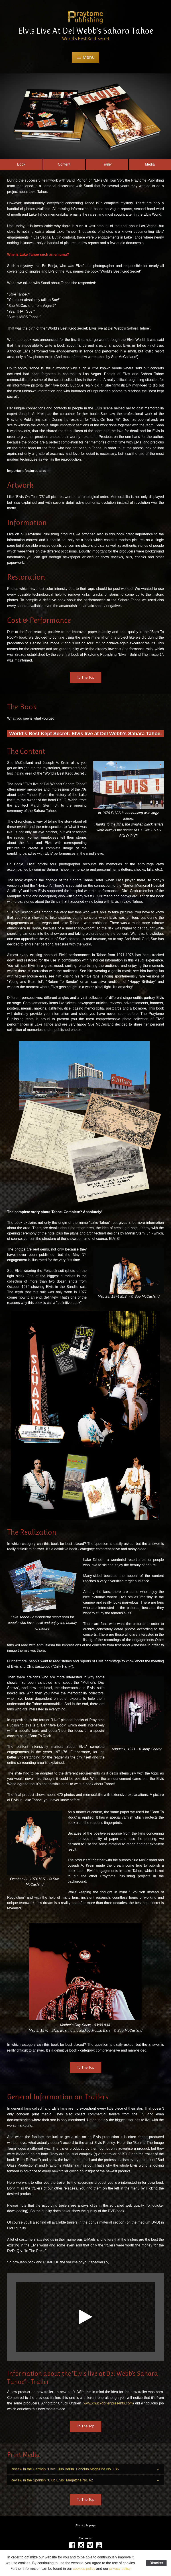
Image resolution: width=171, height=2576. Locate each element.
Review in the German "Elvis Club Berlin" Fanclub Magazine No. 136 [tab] (85, 2469)
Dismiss (156, 2563)
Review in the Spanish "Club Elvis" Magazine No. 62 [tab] (85, 2480)
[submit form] (21, 164)
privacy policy (119, 2568)
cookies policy (84, 2568)
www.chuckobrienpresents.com (108, 2403)
